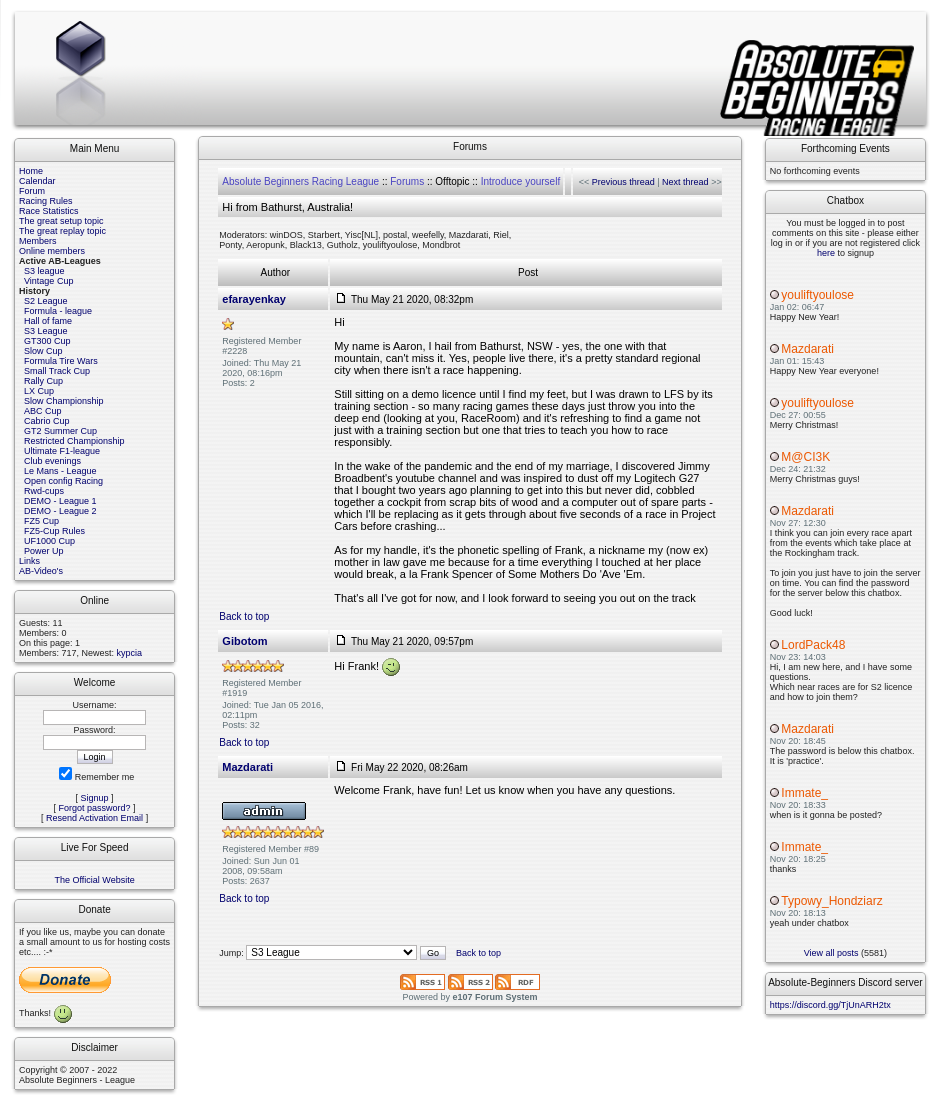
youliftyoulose (817, 295)
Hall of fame (48, 321)
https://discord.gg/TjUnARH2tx (830, 1005)
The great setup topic (61, 221)
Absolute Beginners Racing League (300, 181)
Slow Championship (64, 401)
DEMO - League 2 (60, 511)
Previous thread (623, 182)
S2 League (46, 301)
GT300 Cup (47, 341)
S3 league (44, 271)
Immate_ (804, 793)
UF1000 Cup (49, 541)
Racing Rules (46, 201)
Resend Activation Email (94, 818)
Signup (95, 798)
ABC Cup (43, 411)
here (826, 253)
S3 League (46, 331)
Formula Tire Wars (61, 361)
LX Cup (39, 391)
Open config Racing (63, 481)
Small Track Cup (57, 371)
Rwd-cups (44, 491)
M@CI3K (805, 457)
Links (29, 561)
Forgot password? (95, 808)
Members (38, 241)
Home (31, 171)
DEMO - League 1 (60, 501)
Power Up (44, 551)
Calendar (37, 181)
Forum (32, 191)
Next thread (685, 182)
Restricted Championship (74, 441)
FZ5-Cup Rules (54, 531)
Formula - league (58, 311)
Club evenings (52, 461)
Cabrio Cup (47, 421)
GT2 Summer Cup (60, 431)
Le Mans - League (60, 471)
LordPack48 (813, 645)
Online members (52, 251)
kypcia (130, 653)
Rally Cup (43, 381)
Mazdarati (807, 349)
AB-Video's (41, 571)
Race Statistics (49, 211)
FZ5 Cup (41, 521)
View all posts (831, 953)
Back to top (244, 616)
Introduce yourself (521, 181)
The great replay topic (62, 231)
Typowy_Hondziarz (831, 901)
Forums (407, 181)
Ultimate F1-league (62, 451)
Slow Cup (43, 351)
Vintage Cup (48, 281)
